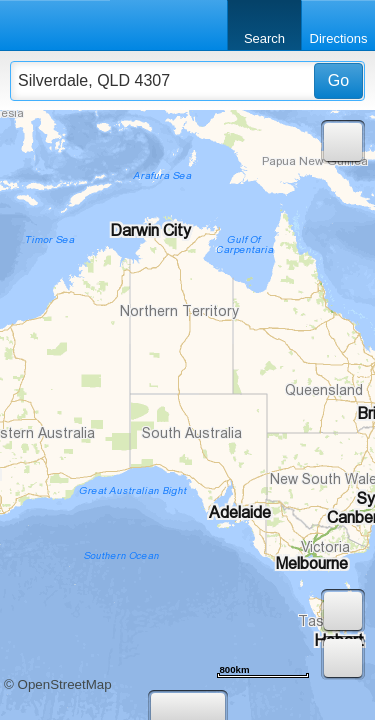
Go (338, 80)
